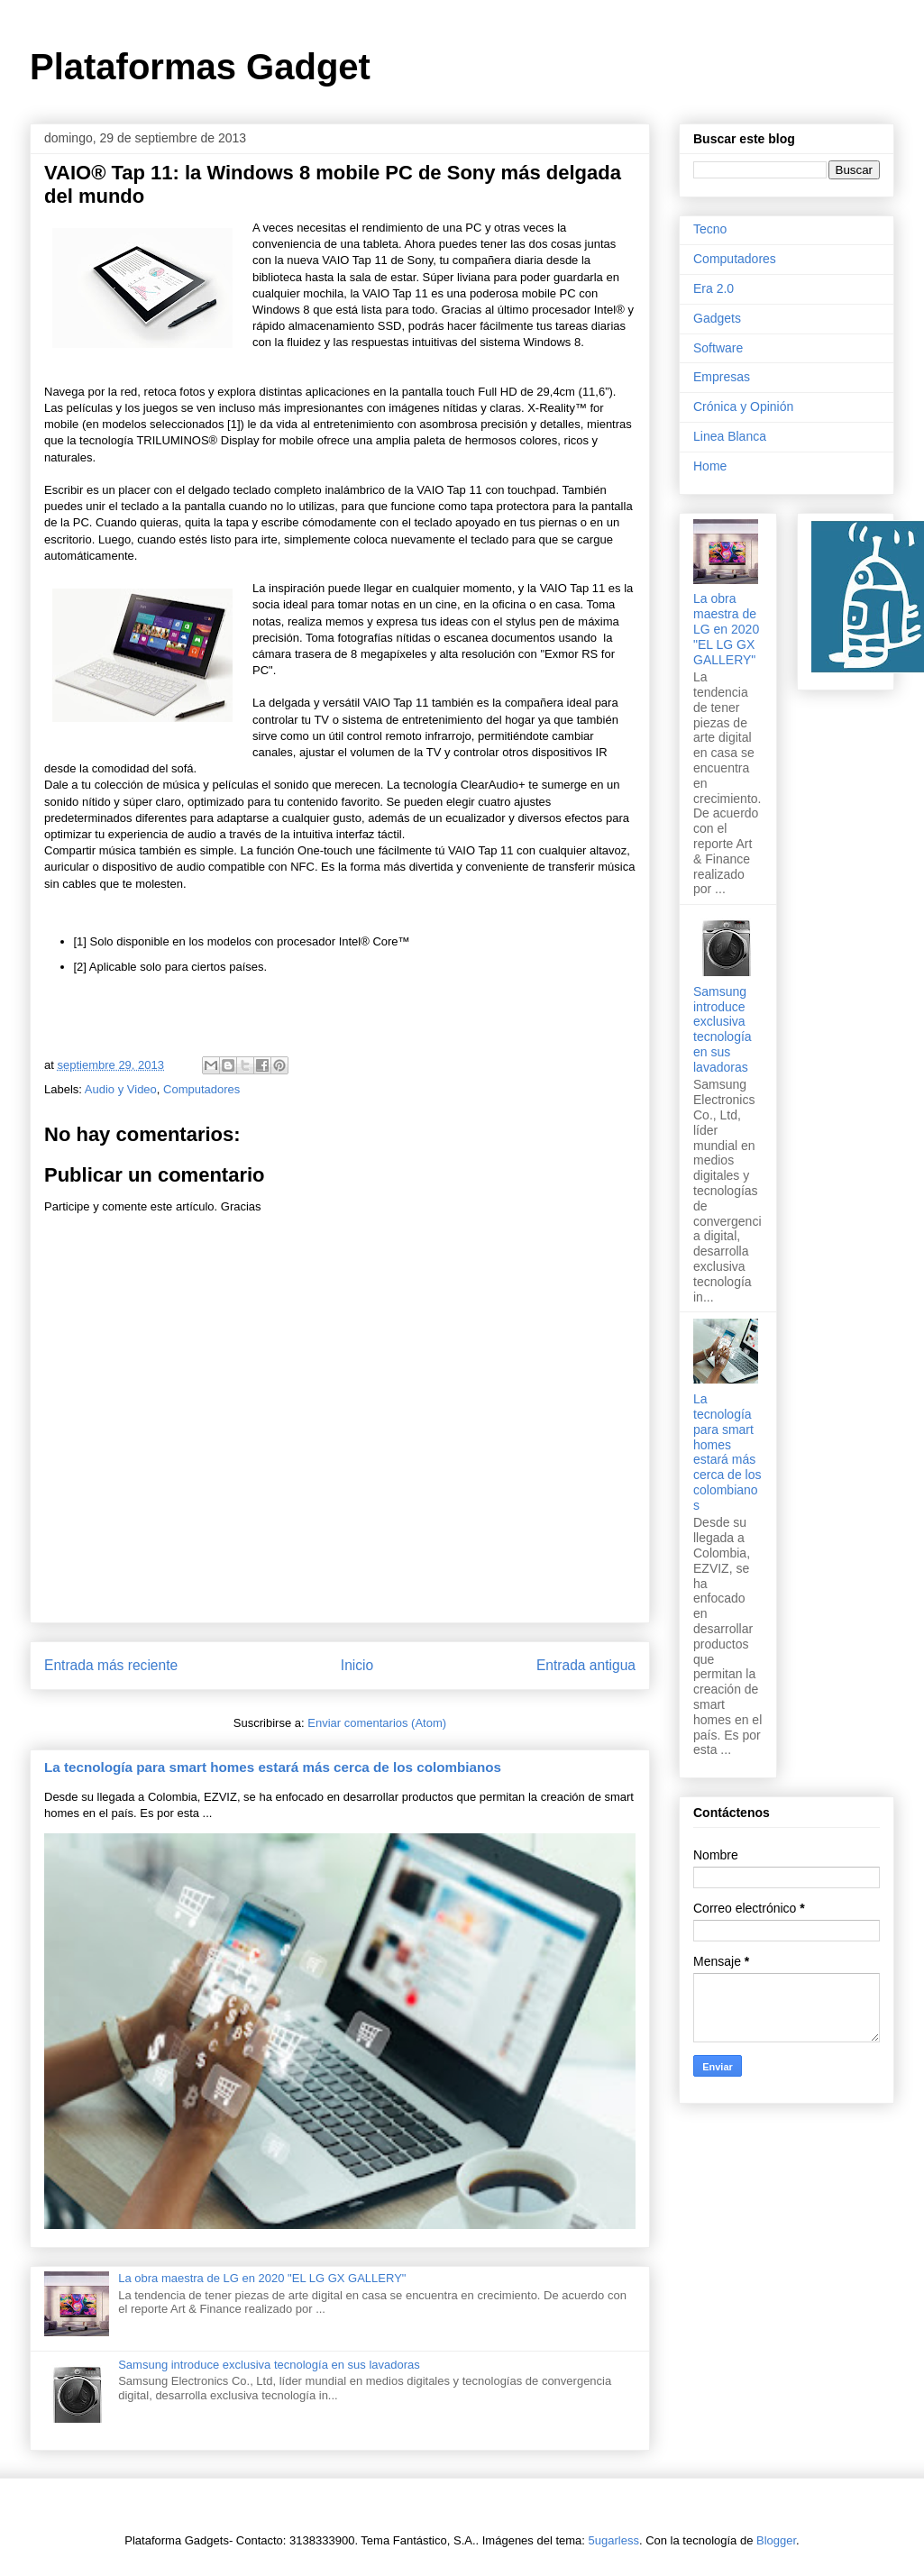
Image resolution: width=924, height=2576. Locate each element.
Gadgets (717, 318)
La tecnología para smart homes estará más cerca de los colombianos (272, 1767)
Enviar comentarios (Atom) (376, 1723)
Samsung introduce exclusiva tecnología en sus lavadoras (269, 2364)
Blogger (776, 2540)
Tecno (710, 229)
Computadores (201, 1089)
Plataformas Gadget (200, 67)
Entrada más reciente (111, 1665)
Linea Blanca (729, 436)
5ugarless (614, 2540)
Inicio (357, 1665)
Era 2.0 (713, 288)
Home (710, 466)
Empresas (721, 377)
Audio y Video (121, 1089)
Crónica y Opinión (743, 406)
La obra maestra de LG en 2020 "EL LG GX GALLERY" (262, 2278)
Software (718, 348)
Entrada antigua (586, 1665)
